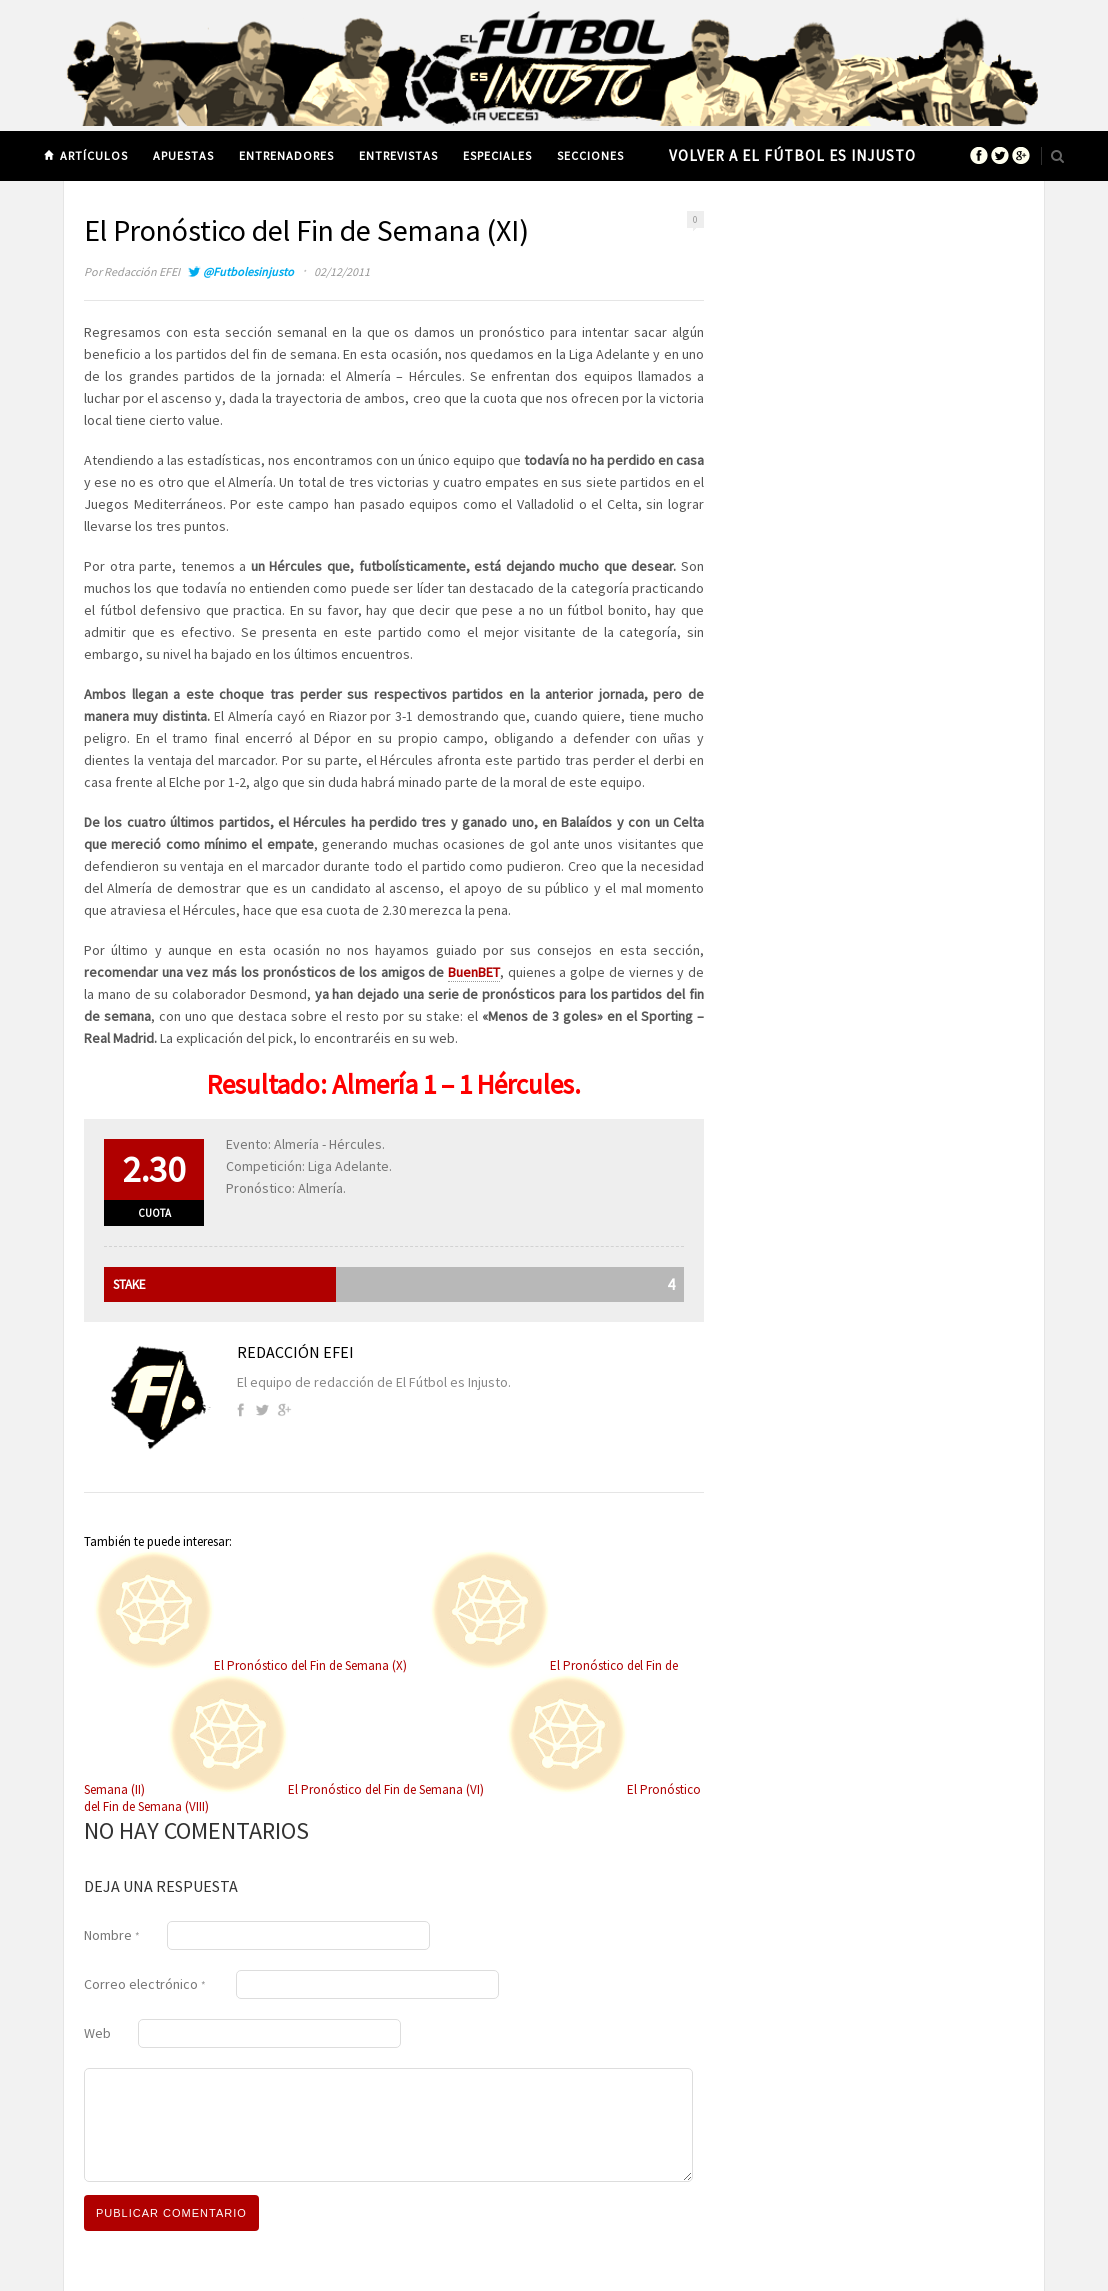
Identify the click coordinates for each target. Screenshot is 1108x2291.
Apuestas (183, 155)
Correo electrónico (145, 1984)
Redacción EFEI (142, 271)
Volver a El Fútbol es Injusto (792, 155)
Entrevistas (398, 155)
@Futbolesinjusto (248, 271)
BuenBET (474, 972)
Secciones (590, 155)
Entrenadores (286, 155)
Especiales (497, 155)
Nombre (112, 1935)
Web (97, 2033)
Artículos (94, 155)
